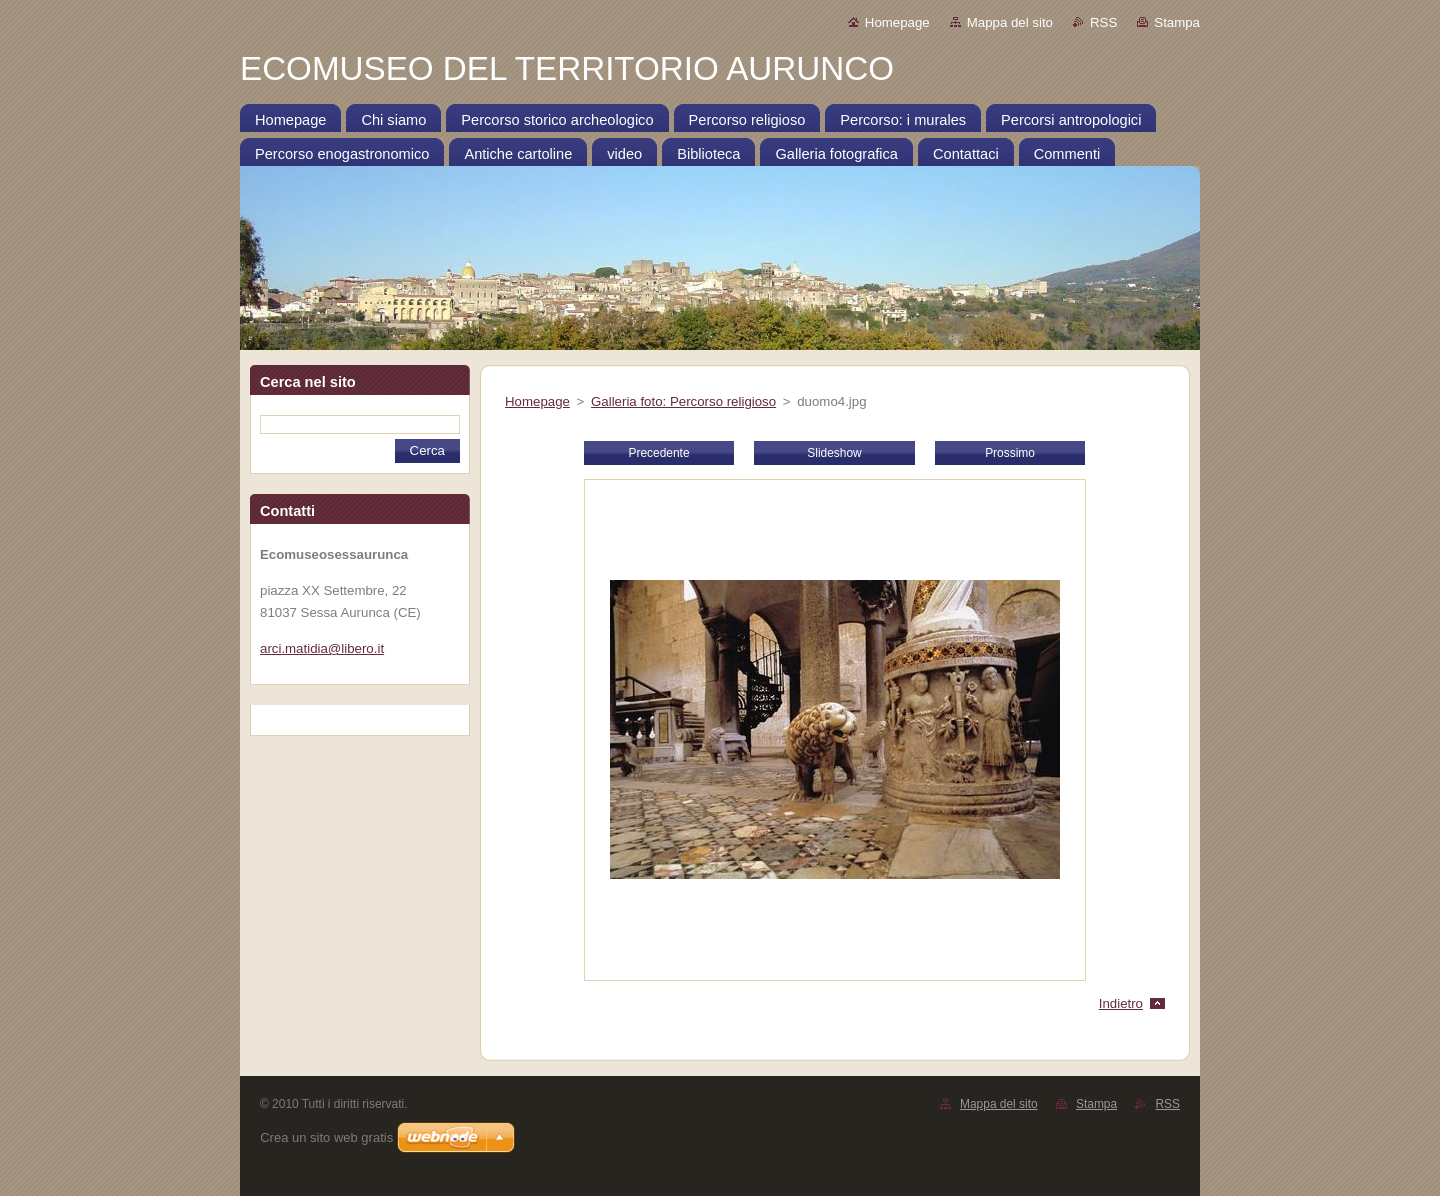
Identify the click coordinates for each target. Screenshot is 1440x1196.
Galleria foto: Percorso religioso (683, 401)
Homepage (897, 22)
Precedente (658, 453)
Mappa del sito (1010, 22)
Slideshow (834, 453)
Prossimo (1010, 453)
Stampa (1177, 22)
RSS (1103, 22)
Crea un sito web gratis (326, 1137)
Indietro (1121, 1003)
